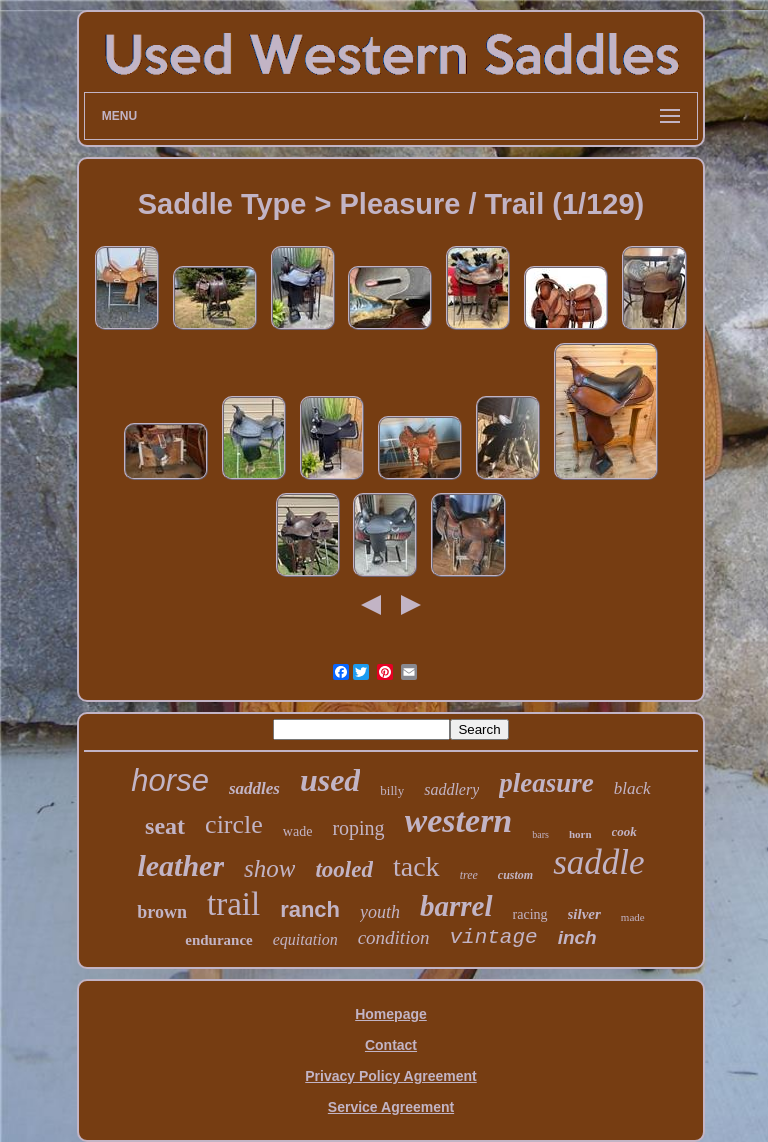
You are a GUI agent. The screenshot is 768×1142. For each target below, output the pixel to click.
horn (580, 834)
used (330, 780)
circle (234, 824)
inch (577, 937)
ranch (310, 909)
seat (165, 826)
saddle (598, 862)
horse (170, 780)
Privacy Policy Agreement (390, 1076)
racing (530, 914)
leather (180, 865)
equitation (305, 939)
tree (469, 875)
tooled (344, 869)
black (632, 788)
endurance (219, 940)
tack (416, 866)
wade (298, 831)
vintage (493, 937)
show (269, 868)
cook (624, 831)
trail (233, 904)
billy (392, 790)
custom (515, 875)
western (459, 820)
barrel (456, 906)
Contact (391, 1045)
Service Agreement (391, 1107)
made (633, 917)
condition (394, 937)
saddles (254, 788)
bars (540, 834)
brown (162, 912)
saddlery (451, 789)
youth (380, 912)
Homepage (391, 1014)
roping (358, 828)
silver (584, 914)
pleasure (546, 783)
